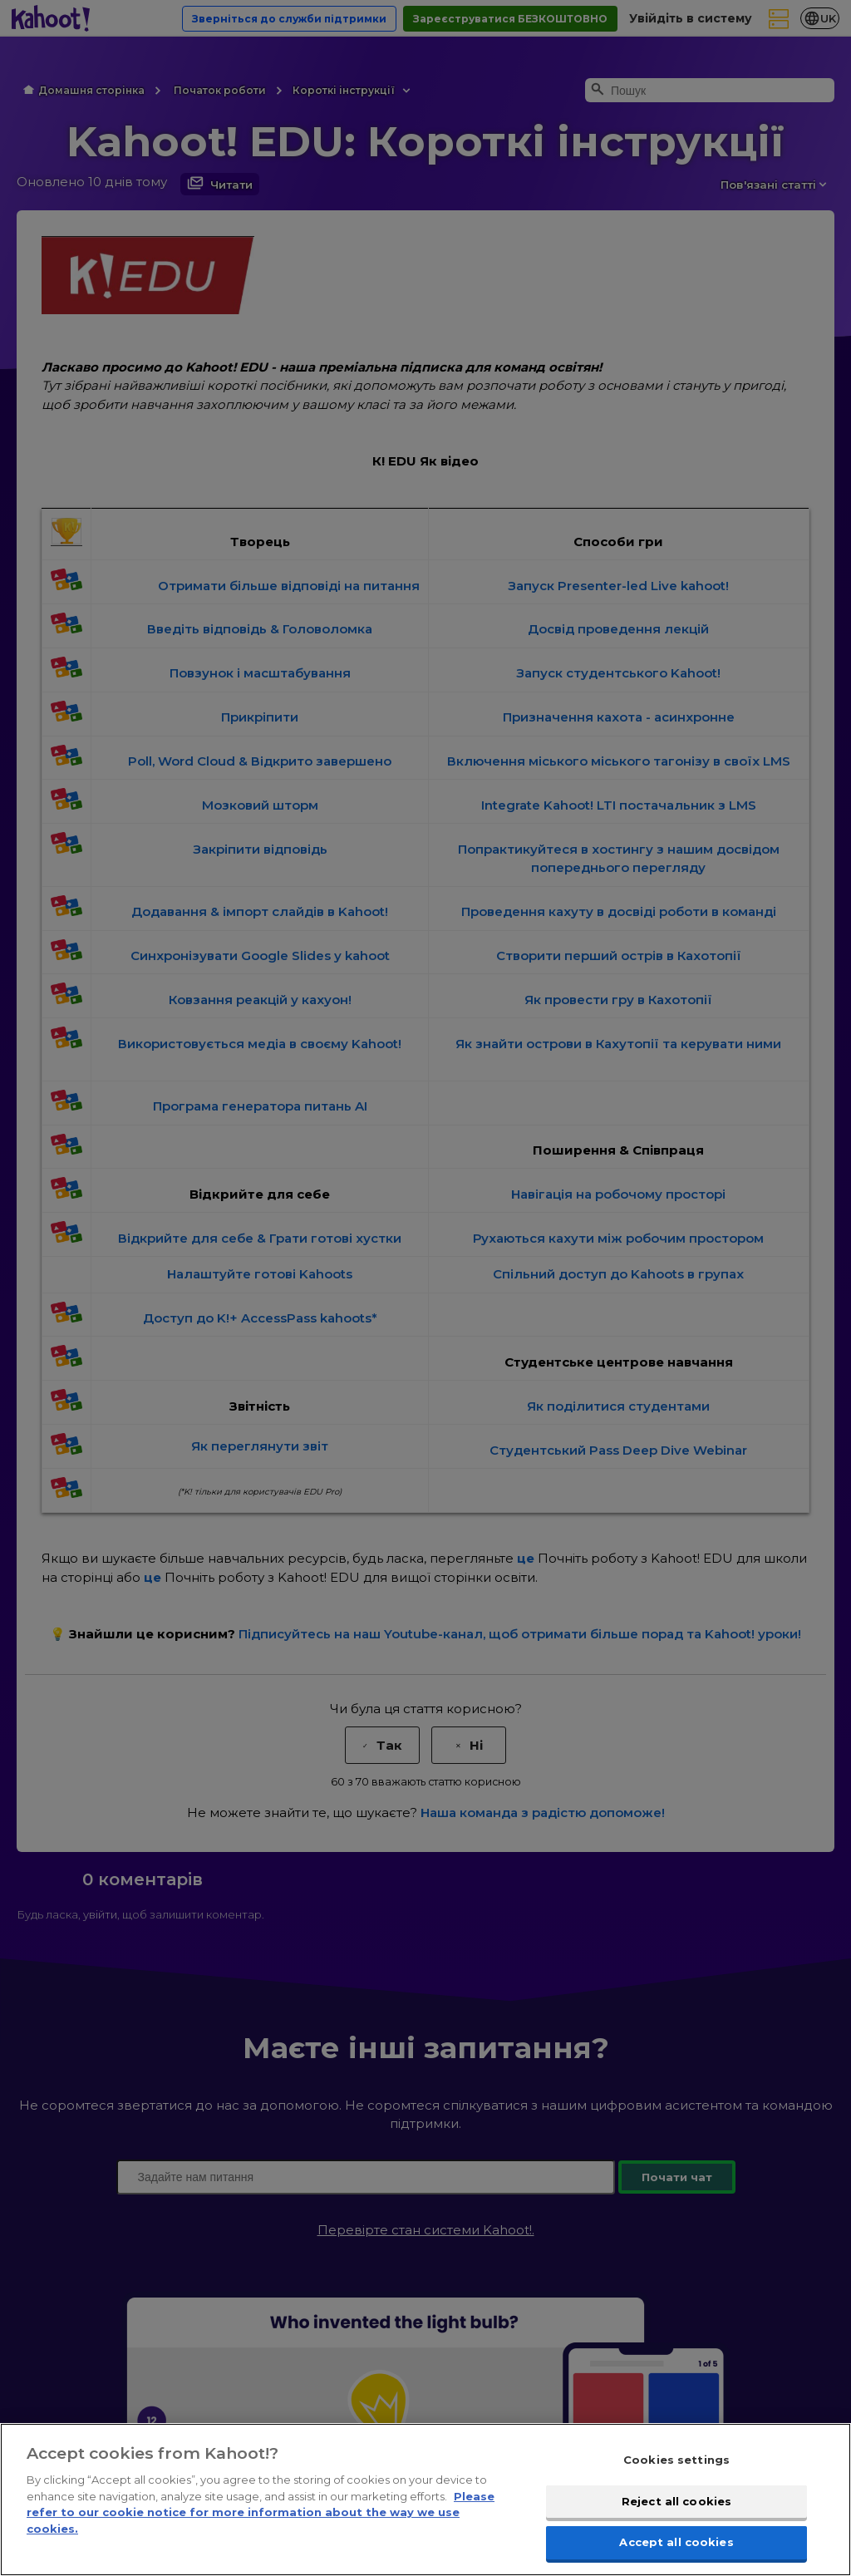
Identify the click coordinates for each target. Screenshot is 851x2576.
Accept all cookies (676, 2542)
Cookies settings (676, 2459)
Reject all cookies (676, 2501)
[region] (425, 2499)
